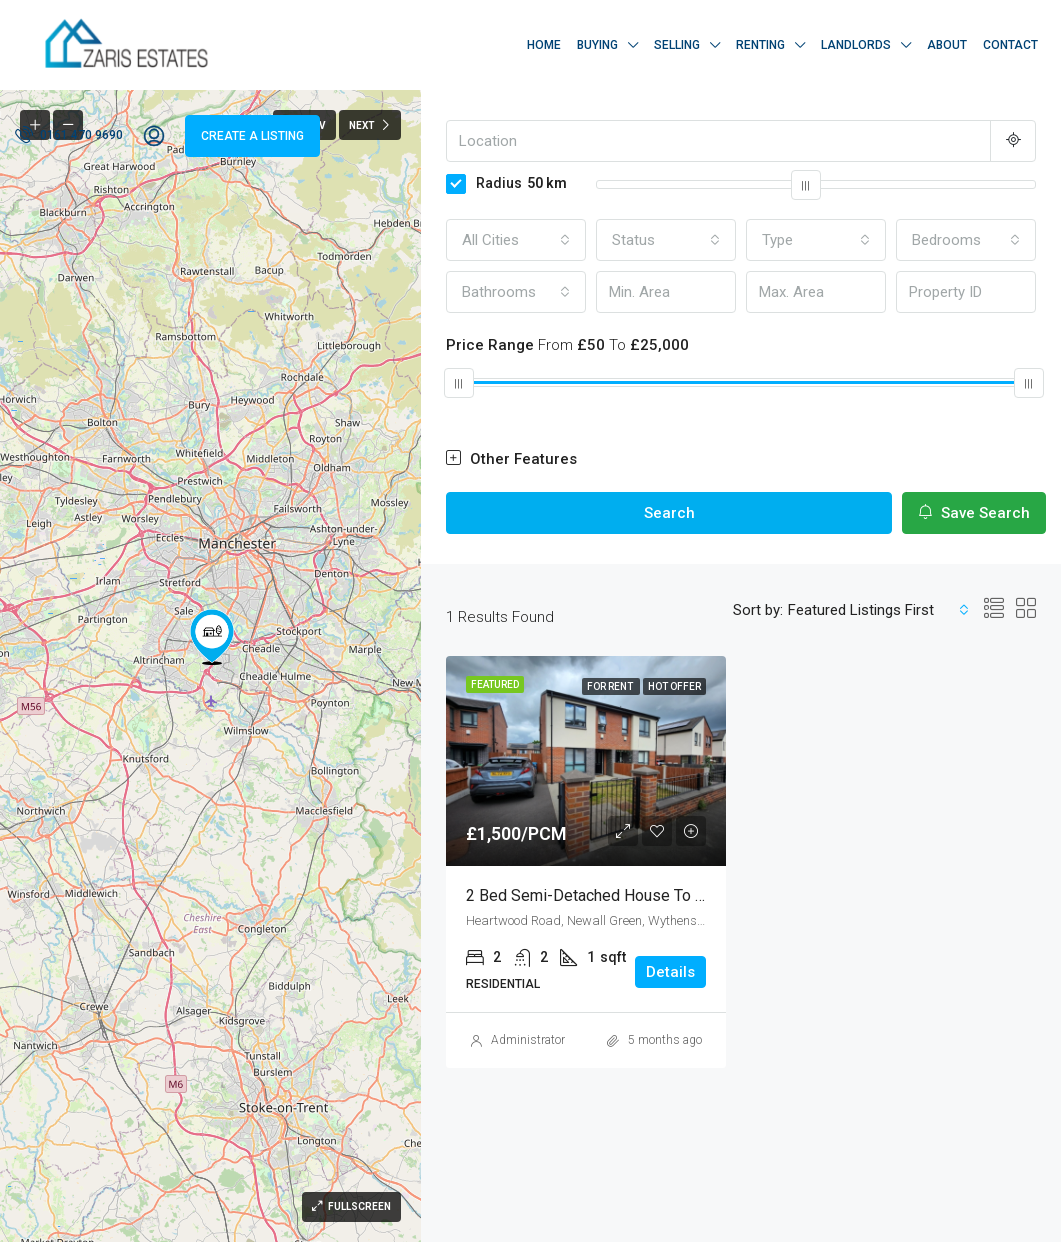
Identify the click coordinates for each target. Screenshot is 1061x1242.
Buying (597, 45)
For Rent (611, 686)
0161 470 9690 (69, 134)
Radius (506, 183)
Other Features (511, 459)
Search (669, 513)
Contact (1010, 45)
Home (544, 45)
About (947, 45)
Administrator (528, 1040)
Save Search (974, 513)
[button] (212, 637)
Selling (677, 45)
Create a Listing (252, 136)
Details (670, 972)
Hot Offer (674, 686)
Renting (760, 45)
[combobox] (516, 240)
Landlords (856, 45)
